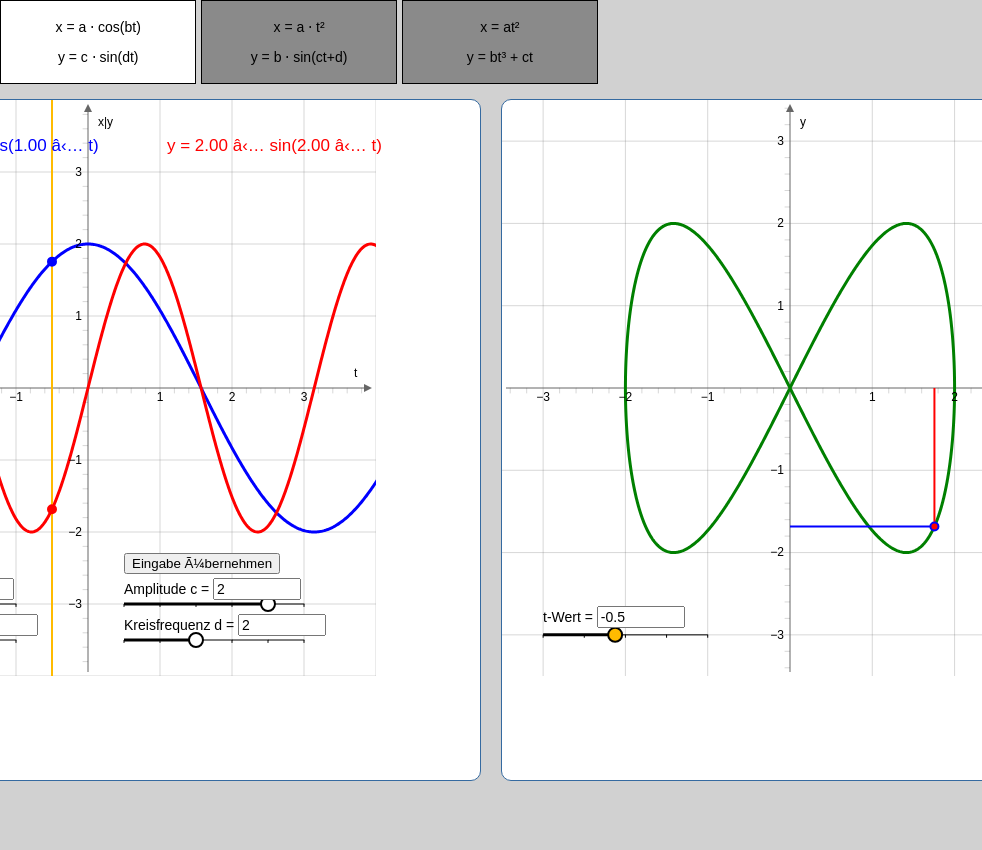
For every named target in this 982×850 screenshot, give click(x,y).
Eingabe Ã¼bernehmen (202, 563)
